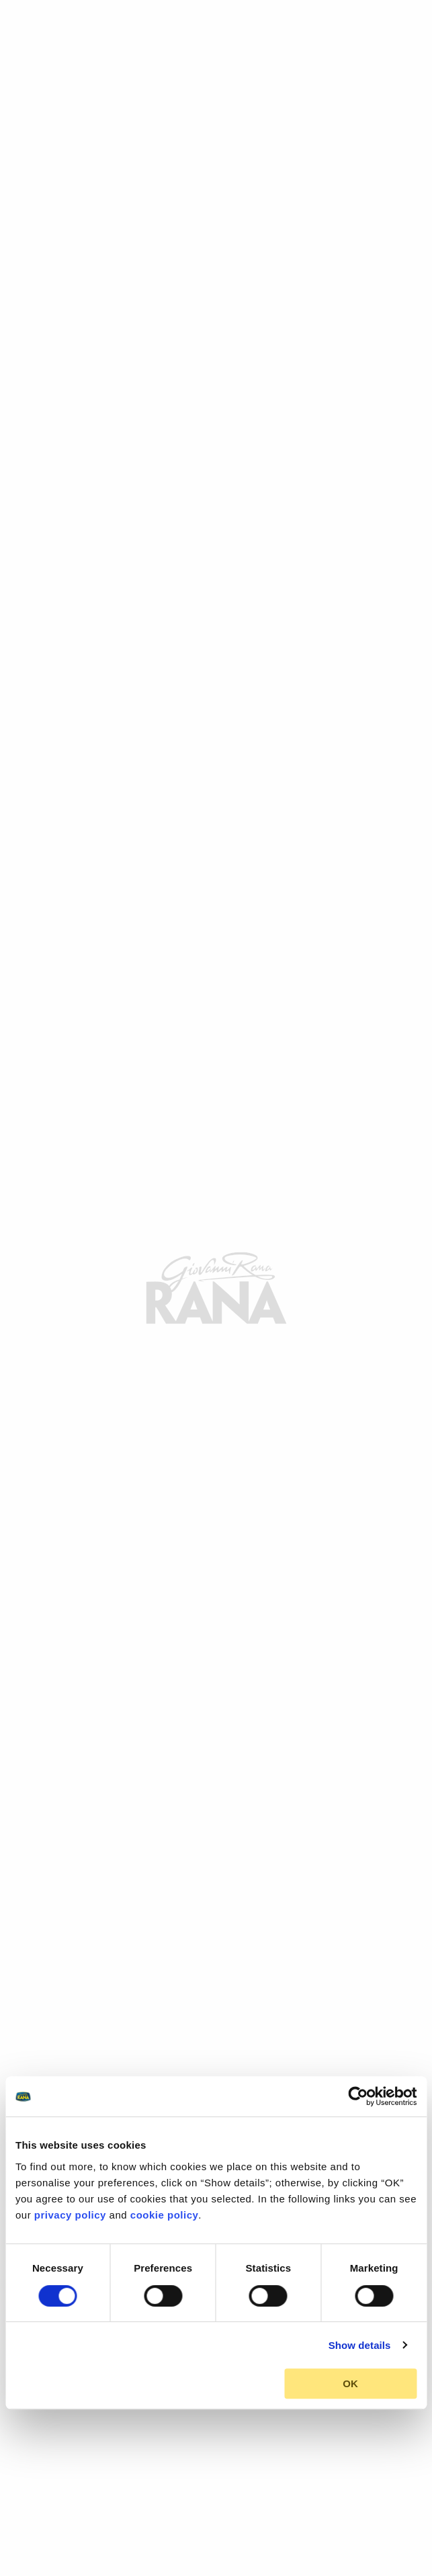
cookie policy (164, 2215)
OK (350, 2383)
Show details (360, 2345)
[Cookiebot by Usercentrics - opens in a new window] (358, 2096)
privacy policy (70, 2215)
